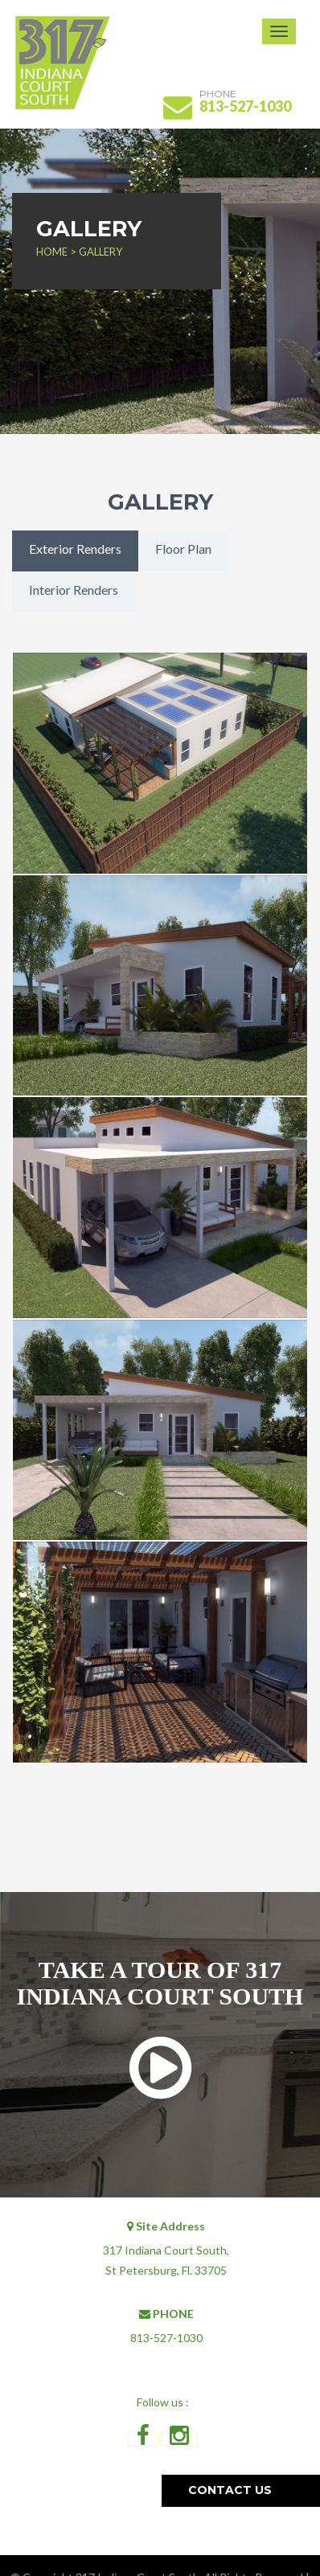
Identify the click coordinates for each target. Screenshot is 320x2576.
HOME (53, 251)
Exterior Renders (75, 548)
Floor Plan (183, 548)
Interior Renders (73, 589)
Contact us (230, 2490)
